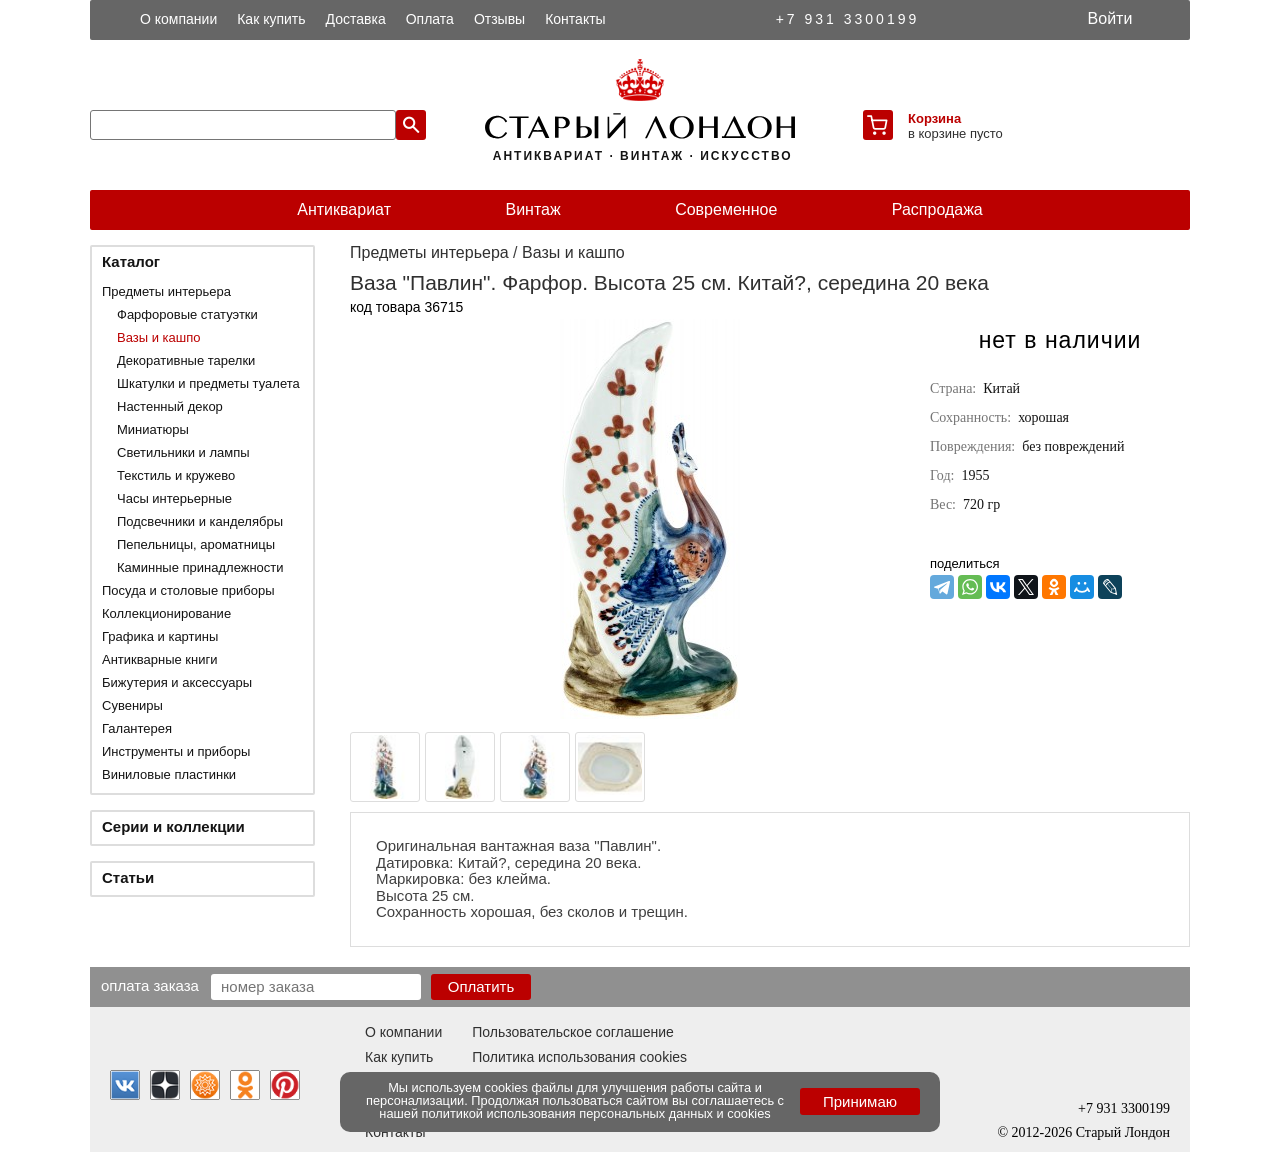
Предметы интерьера (166, 291)
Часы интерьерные (174, 498)
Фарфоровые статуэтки (187, 314)
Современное (726, 209)
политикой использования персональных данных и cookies (596, 1113)
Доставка (356, 19)
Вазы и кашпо (158, 337)
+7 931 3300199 (848, 19)
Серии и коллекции (173, 826)
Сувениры (132, 705)
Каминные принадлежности (200, 567)
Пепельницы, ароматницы (196, 544)
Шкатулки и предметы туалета (208, 383)
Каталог (131, 261)
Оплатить (481, 986)
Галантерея (137, 728)
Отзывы (499, 19)
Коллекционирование (166, 613)
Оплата (430, 19)
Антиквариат (344, 209)
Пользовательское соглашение (573, 1032)
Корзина (934, 118)
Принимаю (860, 1101)
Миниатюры (153, 429)
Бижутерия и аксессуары (177, 682)
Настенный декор (170, 406)
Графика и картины (160, 636)
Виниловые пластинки (169, 774)
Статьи (128, 877)
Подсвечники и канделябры (200, 521)
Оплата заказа (150, 985)
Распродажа (937, 209)
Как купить (271, 19)
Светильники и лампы (183, 452)
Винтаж (532, 209)
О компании (178, 19)
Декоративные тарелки (186, 360)
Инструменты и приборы (176, 751)
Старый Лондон (1123, 1132)
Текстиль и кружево (176, 475)
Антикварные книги (159, 659)
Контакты (575, 19)
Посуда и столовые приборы (188, 590)
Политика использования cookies (579, 1057)
